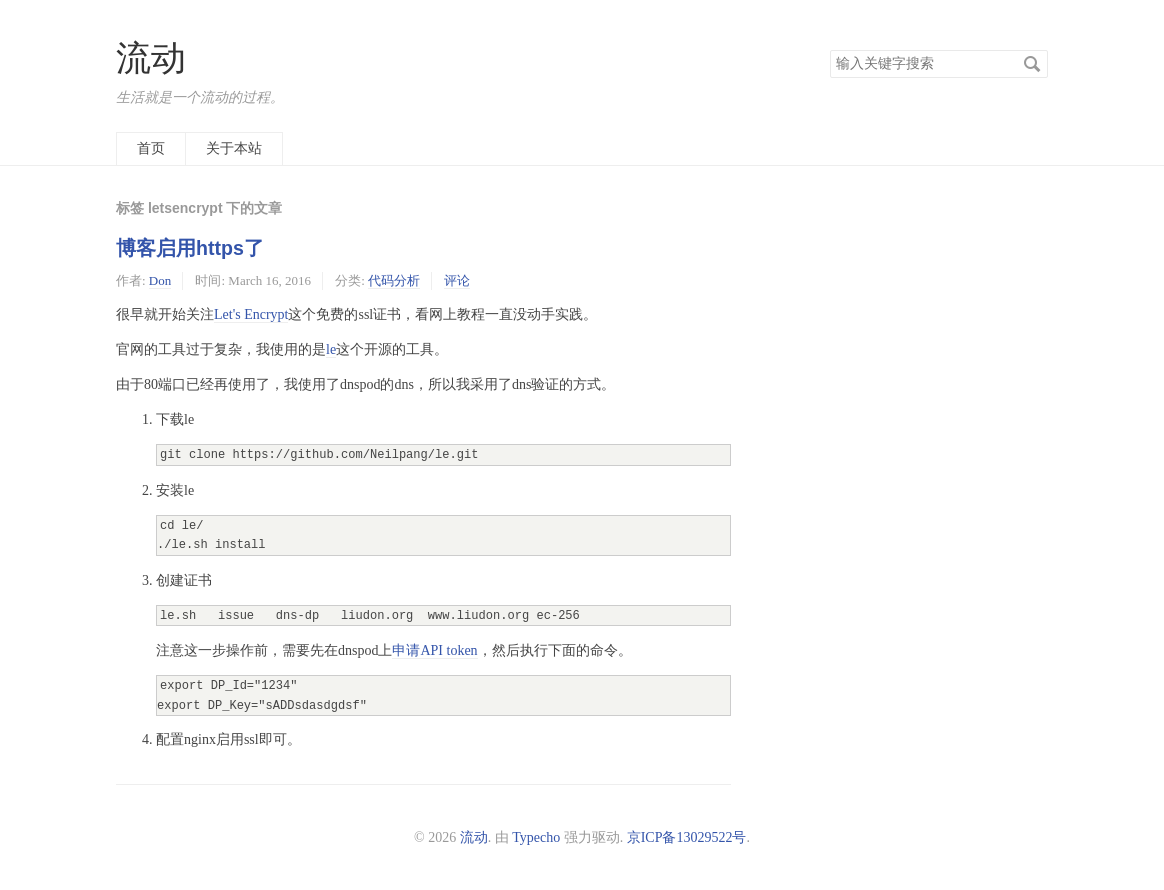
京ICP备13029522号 (687, 837)
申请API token (434, 650)
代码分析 (394, 280)
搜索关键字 (829, 49)
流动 (151, 58)
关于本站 (234, 148)
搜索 (1032, 64)
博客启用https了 (190, 248)
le (331, 349)
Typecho (536, 837)
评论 (457, 280)
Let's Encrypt (251, 314)
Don (160, 280)
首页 (151, 148)
